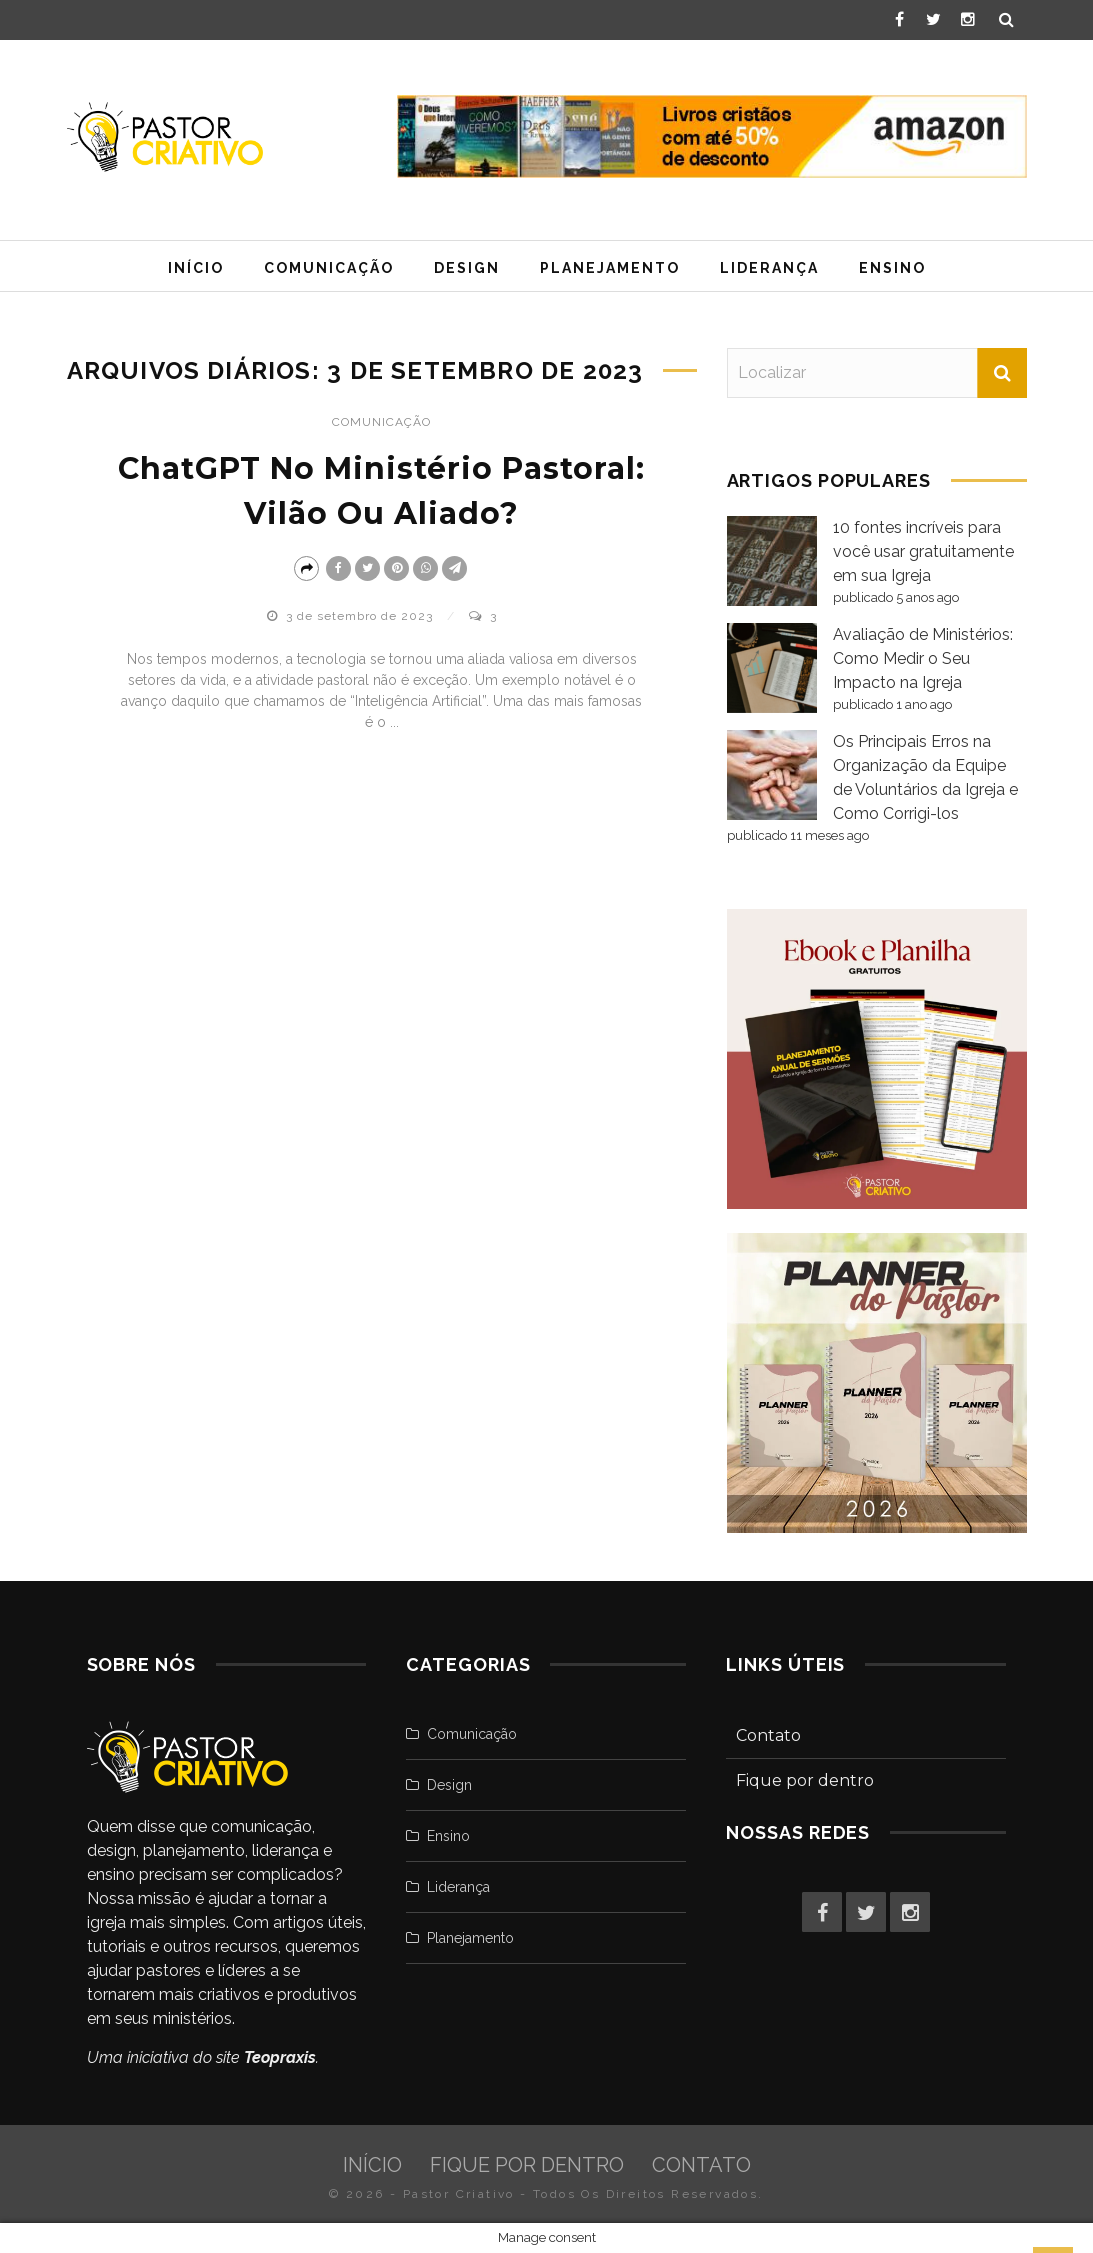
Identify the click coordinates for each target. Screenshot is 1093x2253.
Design (467, 268)
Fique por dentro (805, 1780)
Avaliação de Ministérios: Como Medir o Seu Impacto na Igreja (923, 658)
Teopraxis (280, 2057)
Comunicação (329, 268)
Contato (768, 1735)
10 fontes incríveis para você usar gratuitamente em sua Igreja (923, 551)
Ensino (892, 268)
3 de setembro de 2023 (361, 616)
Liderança (769, 268)
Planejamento (610, 268)
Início (196, 268)
